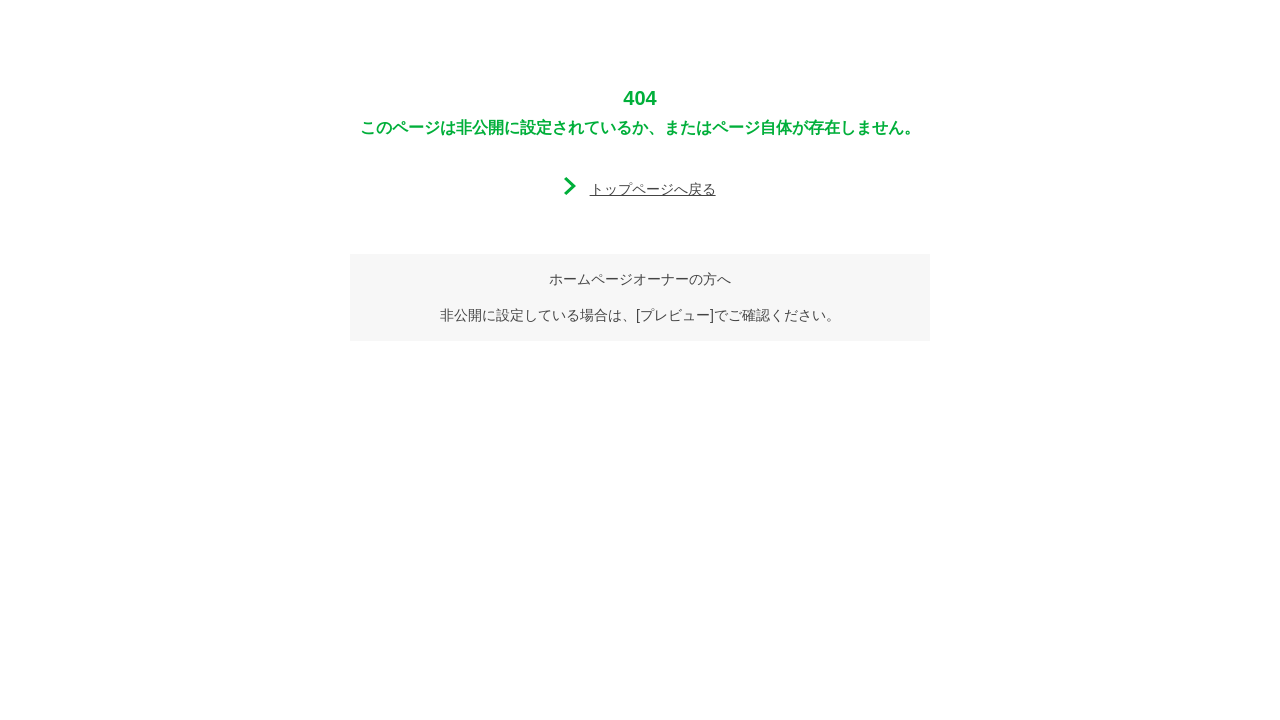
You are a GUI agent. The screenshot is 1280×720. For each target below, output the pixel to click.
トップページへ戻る (653, 189)
